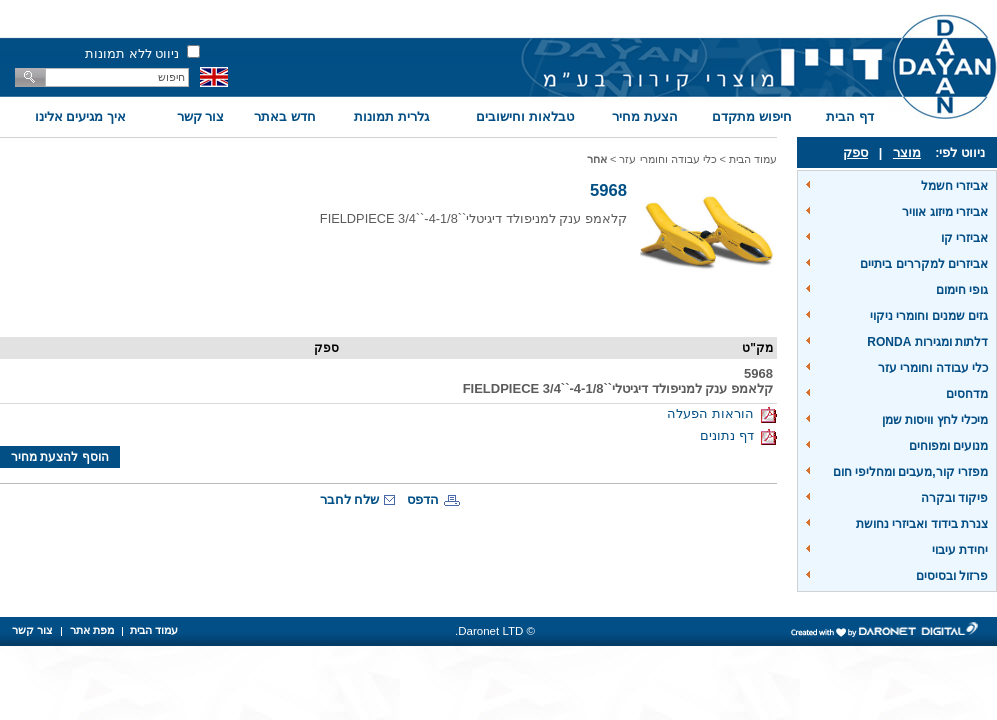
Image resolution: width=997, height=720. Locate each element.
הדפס (423, 499)
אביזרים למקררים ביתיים (924, 264)
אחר (597, 159)
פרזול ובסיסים (952, 576)
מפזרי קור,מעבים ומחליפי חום (910, 472)
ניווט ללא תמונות (132, 53)
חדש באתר (285, 116)
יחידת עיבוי (960, 550)
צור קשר (201, 116)
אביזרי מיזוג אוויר (945, 212)
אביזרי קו (964, 238)
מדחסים (967, 394)
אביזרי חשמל (954, 186)
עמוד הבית (753, 159)
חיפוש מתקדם (752, 116)
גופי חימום (962, 290)
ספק (855, 152)
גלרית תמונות (391, 116)
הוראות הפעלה (722, 413)
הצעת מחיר (645, 116)
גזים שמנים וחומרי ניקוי (929, 316)
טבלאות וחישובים (525, 116)
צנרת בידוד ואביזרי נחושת (922, 524)
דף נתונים (738, 435)
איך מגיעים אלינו (80, 116)
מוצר (907, 152)
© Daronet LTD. (495, 631)
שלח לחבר (350, 499)
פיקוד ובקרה (954, 498)
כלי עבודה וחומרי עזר (933, 368)
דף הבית (850, 116)
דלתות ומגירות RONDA (927, 342)
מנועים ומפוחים (948, 446)
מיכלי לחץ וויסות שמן (935, 420)
